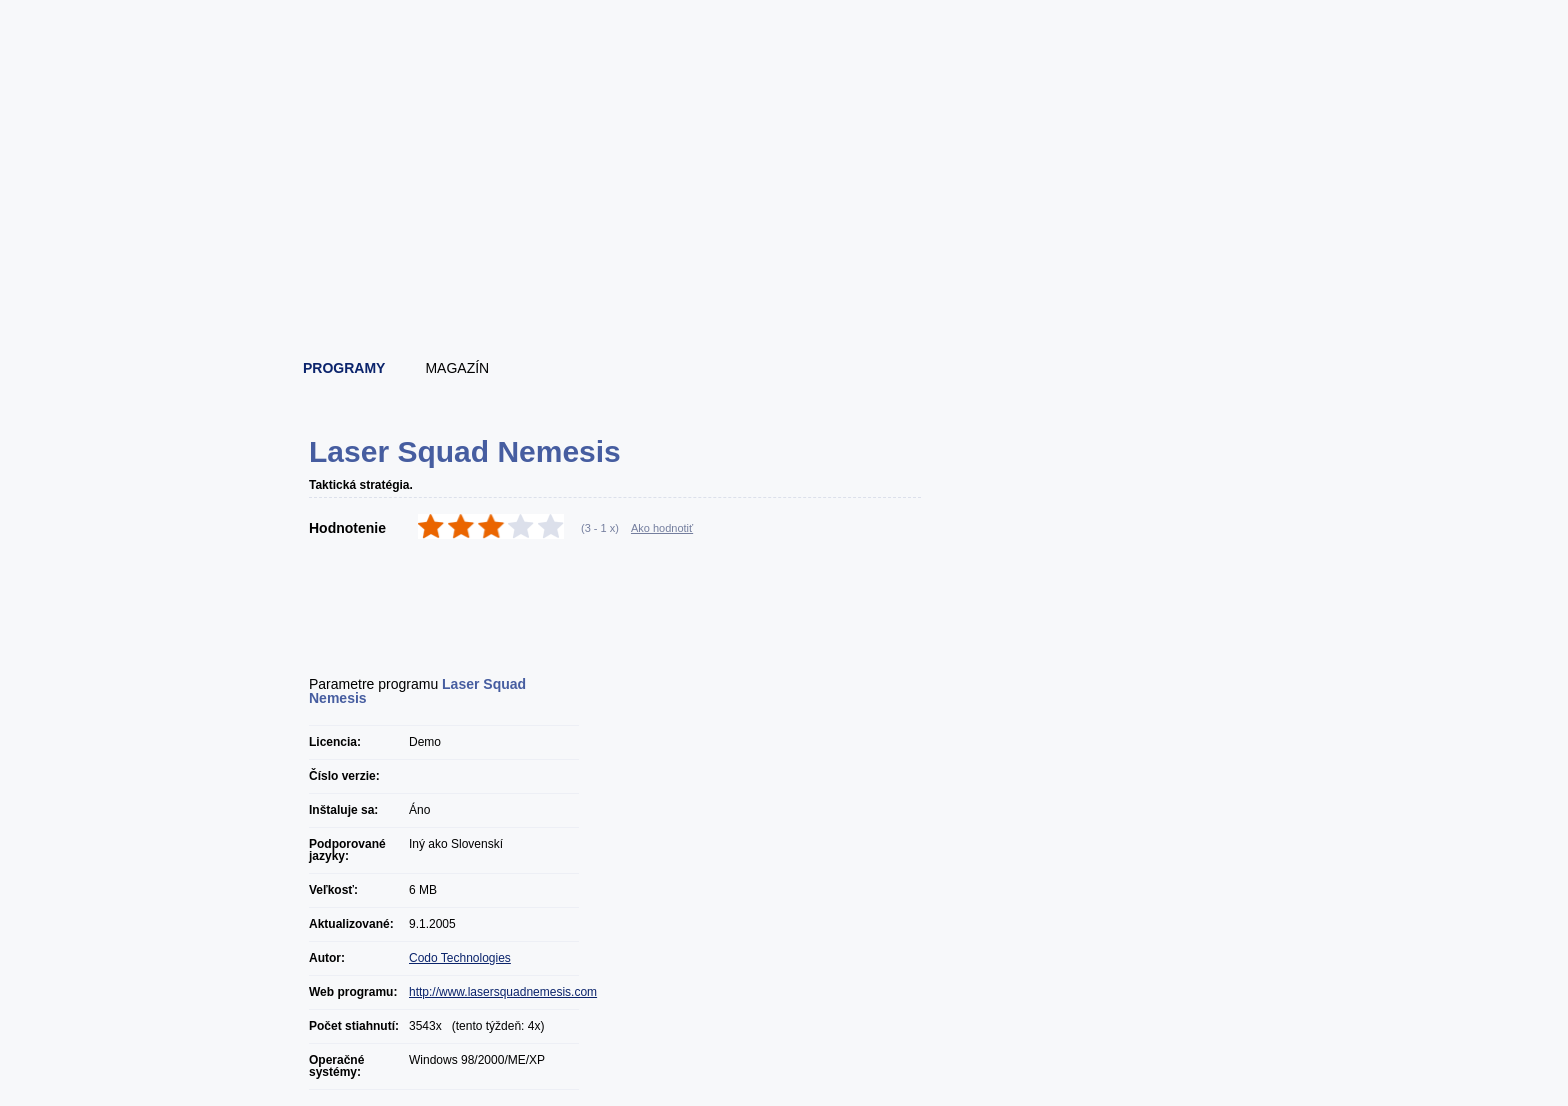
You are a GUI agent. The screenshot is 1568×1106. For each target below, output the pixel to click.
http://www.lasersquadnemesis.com (503, 992)
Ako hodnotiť (662, 528)
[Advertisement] (785, 290)
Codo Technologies (460, 958)
